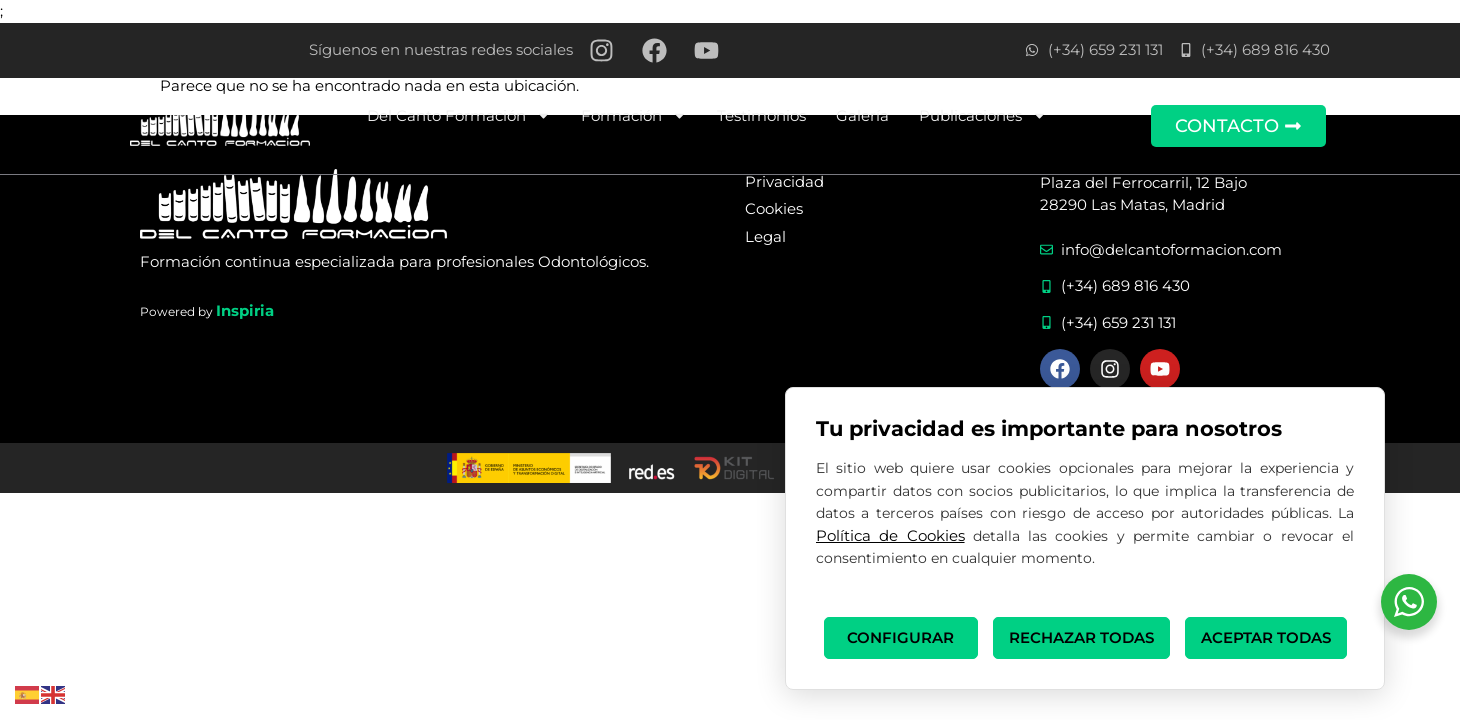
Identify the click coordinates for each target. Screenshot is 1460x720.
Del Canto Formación (459, 115)
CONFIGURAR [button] (900, 637)
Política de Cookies (890, 535)
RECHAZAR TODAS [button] (1081, 637)
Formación (634, 115)
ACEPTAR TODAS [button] (1266, 637)
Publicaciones (983, 115)
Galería (862, 115)
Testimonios (761, 115)
